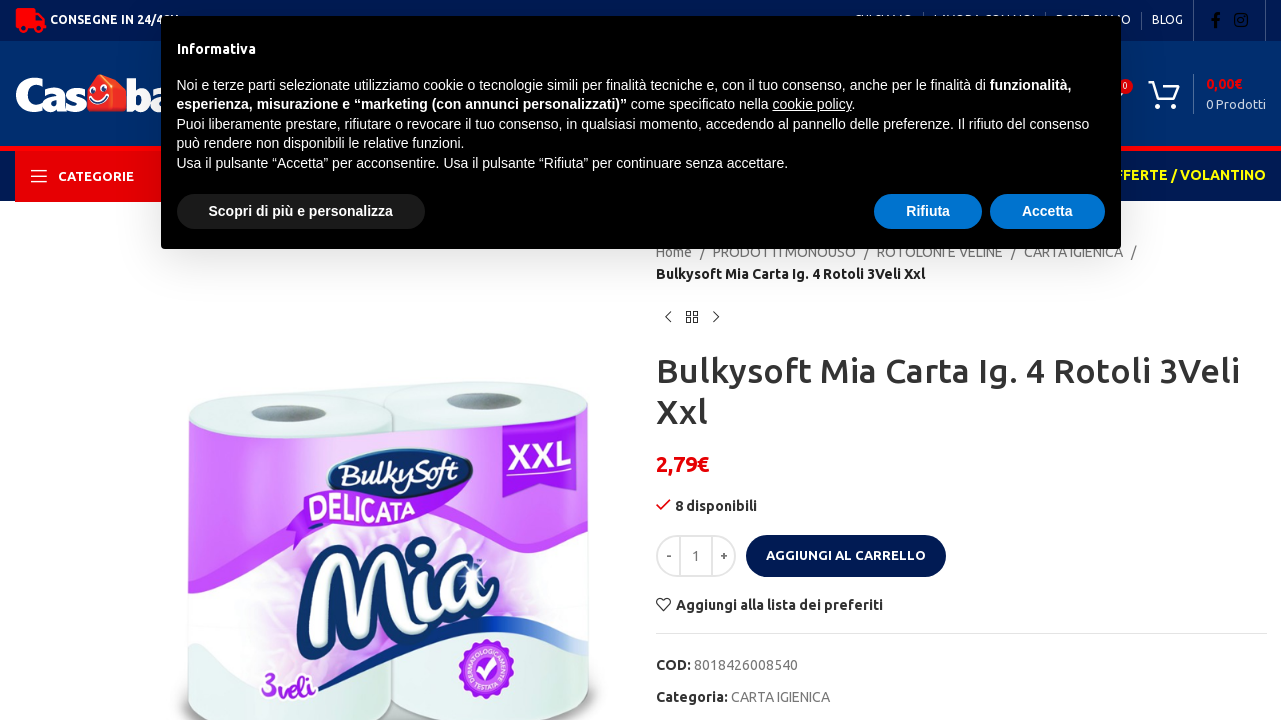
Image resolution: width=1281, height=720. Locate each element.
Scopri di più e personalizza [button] (301, 211)
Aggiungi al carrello (846, 555)
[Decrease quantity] (668, 556)
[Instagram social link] (1241, 20)
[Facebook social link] (1216, 20)
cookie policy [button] (811, 104)
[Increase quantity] (723, 556)
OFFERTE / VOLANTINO (1184, 175)
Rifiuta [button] (928, 211)
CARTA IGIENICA (780, 697)
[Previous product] (668, 318)
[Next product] (716, 318)
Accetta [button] (1047, 211)
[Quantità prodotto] (696, 556)
